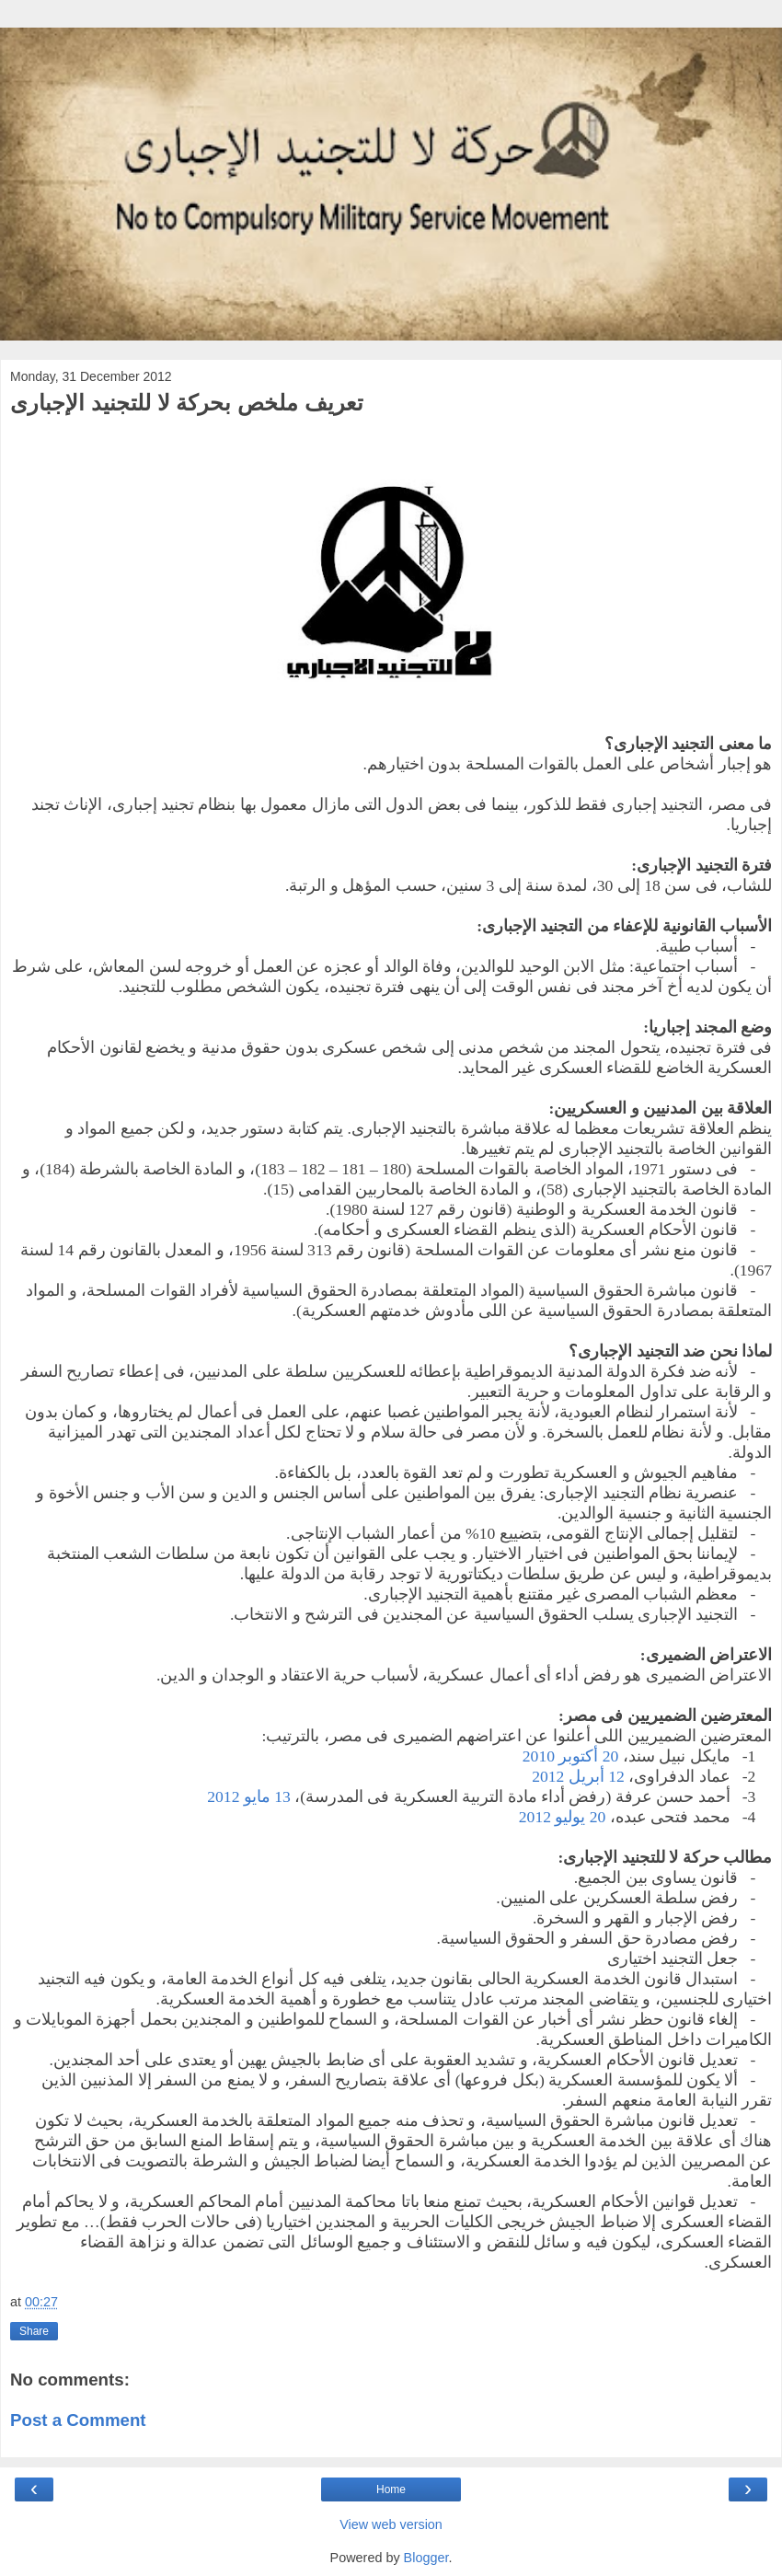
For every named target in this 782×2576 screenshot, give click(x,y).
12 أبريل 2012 (578, 1776)
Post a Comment (78, 2420)
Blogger (426, 2557)
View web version (391, 2524)
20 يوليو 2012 (562, 1817)
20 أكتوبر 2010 (571, 1756)
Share (34, 2331)
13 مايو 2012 (249, 1796)
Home (391, 2489)
